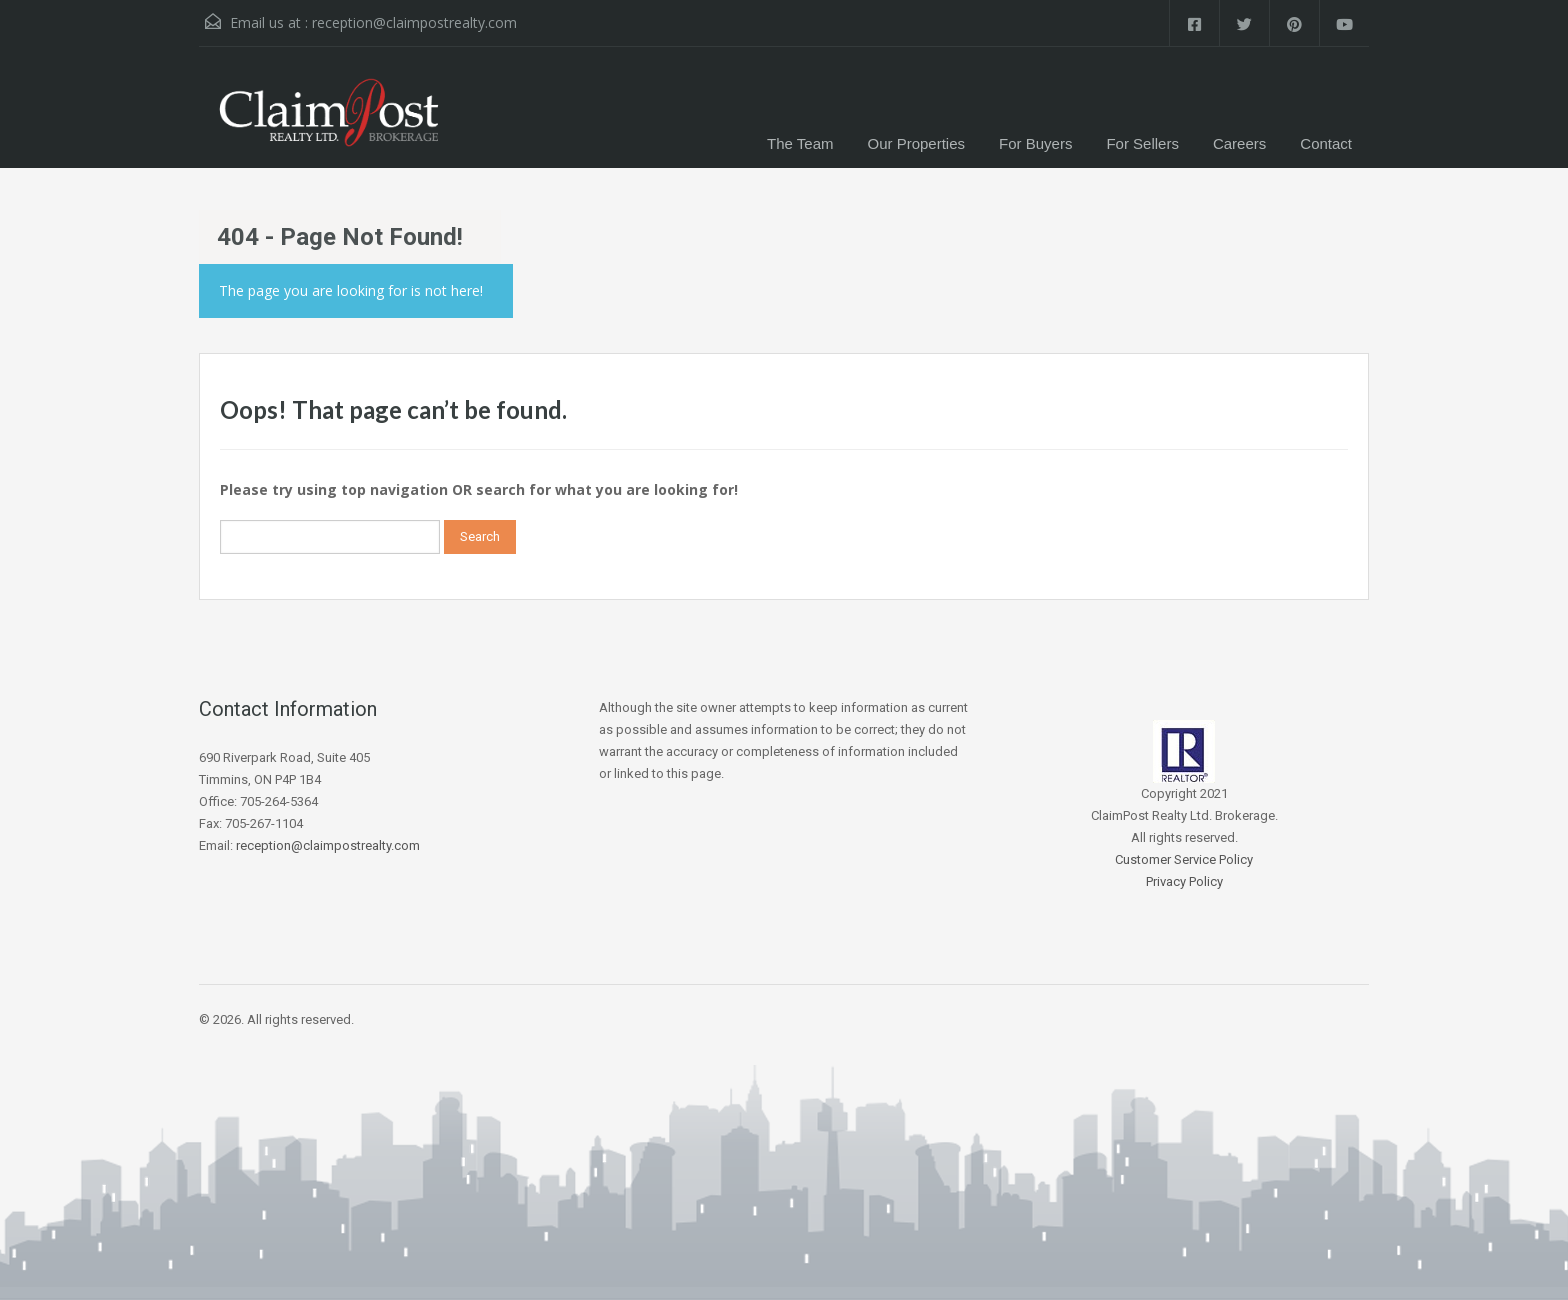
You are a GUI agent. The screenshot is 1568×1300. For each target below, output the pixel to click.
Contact (1326, 143)
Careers (1239, 143)
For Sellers (1142, 143)
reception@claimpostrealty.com (414, 22)
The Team (800, 143)
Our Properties (917, 143)
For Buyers (1035, 143)
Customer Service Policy (1184, 859)
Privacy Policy (1184, 881)
